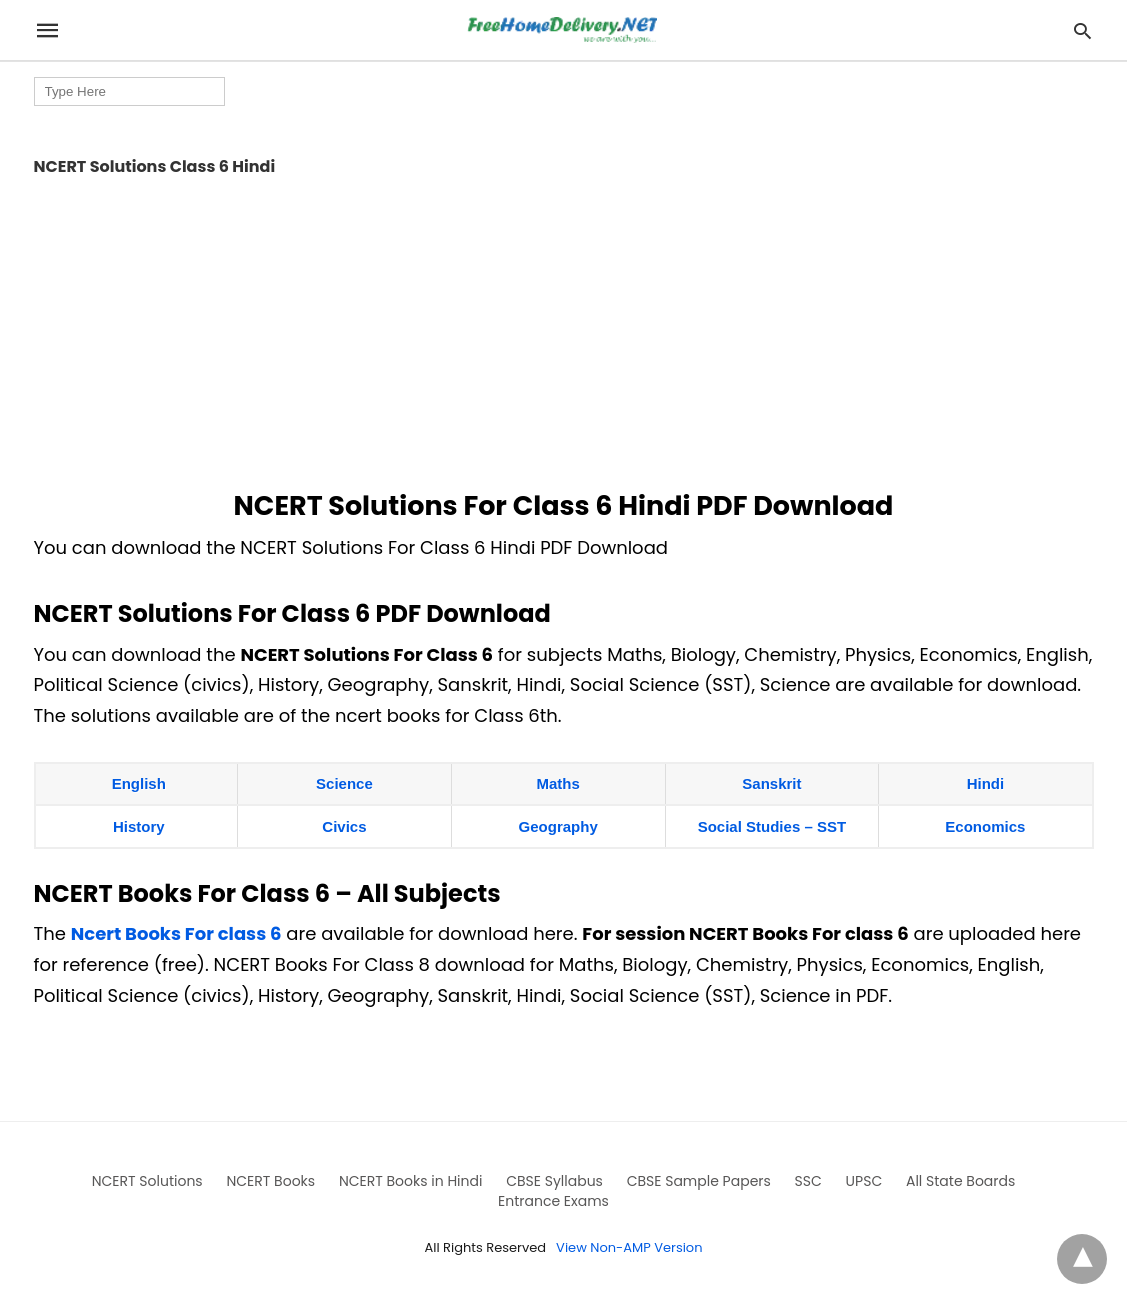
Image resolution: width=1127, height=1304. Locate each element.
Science (344, 783)
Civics (344, 826)
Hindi (986, 783)
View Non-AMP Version (629, 1247)
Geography (558, 826)
